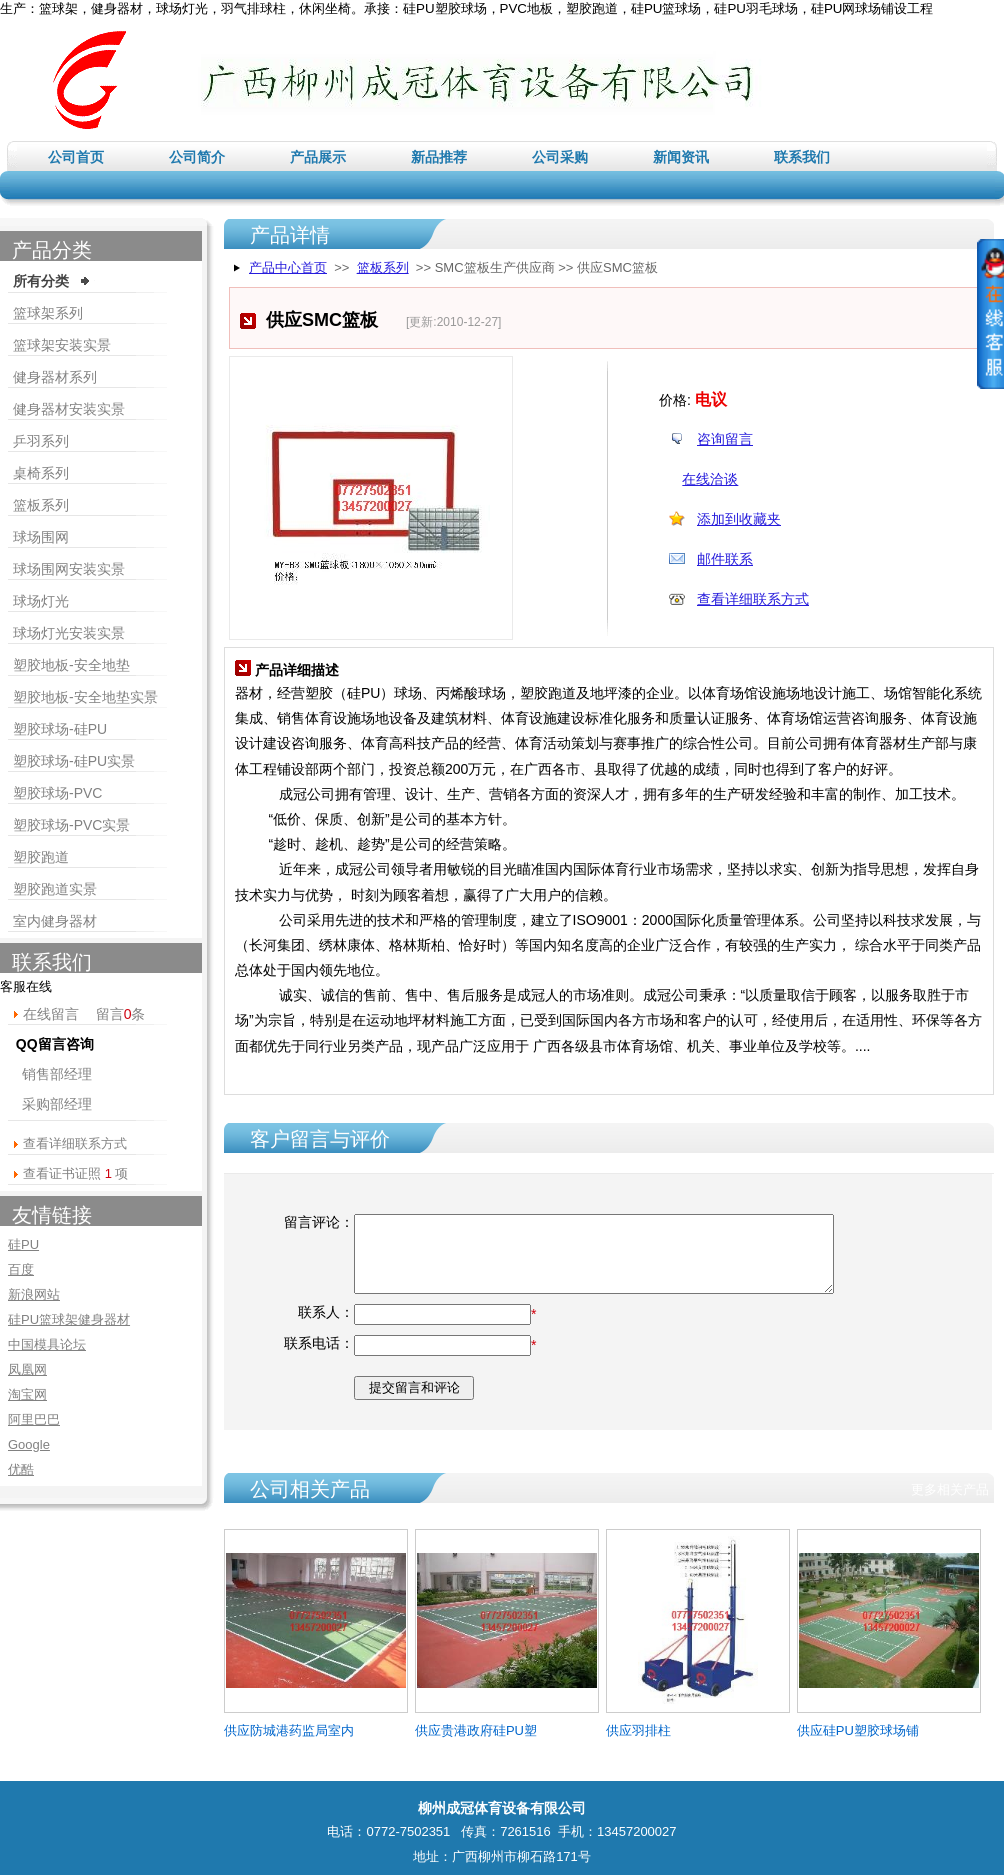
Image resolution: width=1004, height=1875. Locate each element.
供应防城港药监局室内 (289, 1730)
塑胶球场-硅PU (60, 729)
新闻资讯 (681, 157)
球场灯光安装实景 (69, 633)
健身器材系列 (55, 377)
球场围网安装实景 (69, 569)
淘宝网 (27, 1394)
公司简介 (197, 157)
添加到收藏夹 (739, 519)
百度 (21, 1269)
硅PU (23, 1244)
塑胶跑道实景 (55, 889)
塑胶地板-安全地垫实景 (85, 697)
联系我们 (802, 157)
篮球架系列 (48, 313)
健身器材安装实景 (69, 409)
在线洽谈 (710, 479)
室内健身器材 (55, 921)
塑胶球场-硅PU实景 (74, 761)
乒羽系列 (41, 441)
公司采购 (560, 157)
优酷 (21, 1469)
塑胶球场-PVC (57, 793)
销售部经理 (57, 1074)
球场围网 (41, 537)
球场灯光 (41, 601)
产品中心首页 (288, 267)
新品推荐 (439, 157)
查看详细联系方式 (753, 599)
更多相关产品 (950, 1489)
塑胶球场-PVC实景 (71, 825)
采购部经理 (57, 1104)
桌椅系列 (41, 473)
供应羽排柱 (638, 1730)
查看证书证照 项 (75, 1173)
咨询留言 (725, 439)
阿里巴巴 (34, 1419)
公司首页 (76, 157)
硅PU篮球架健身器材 (69, 1319)
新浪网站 (34, 1294)
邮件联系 (725, 559)
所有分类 (41, 281)
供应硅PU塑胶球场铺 (858, 1730)
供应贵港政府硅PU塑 (476, 1730)
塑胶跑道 (41, 857)
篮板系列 (383, 267)
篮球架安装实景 (62, 345)
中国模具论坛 (47, 1344)
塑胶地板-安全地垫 (71, 665)
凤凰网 (27, 1369)
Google (29, 1444)
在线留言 (51, 1014)
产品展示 (318, 157)
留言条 (121, 1014)
